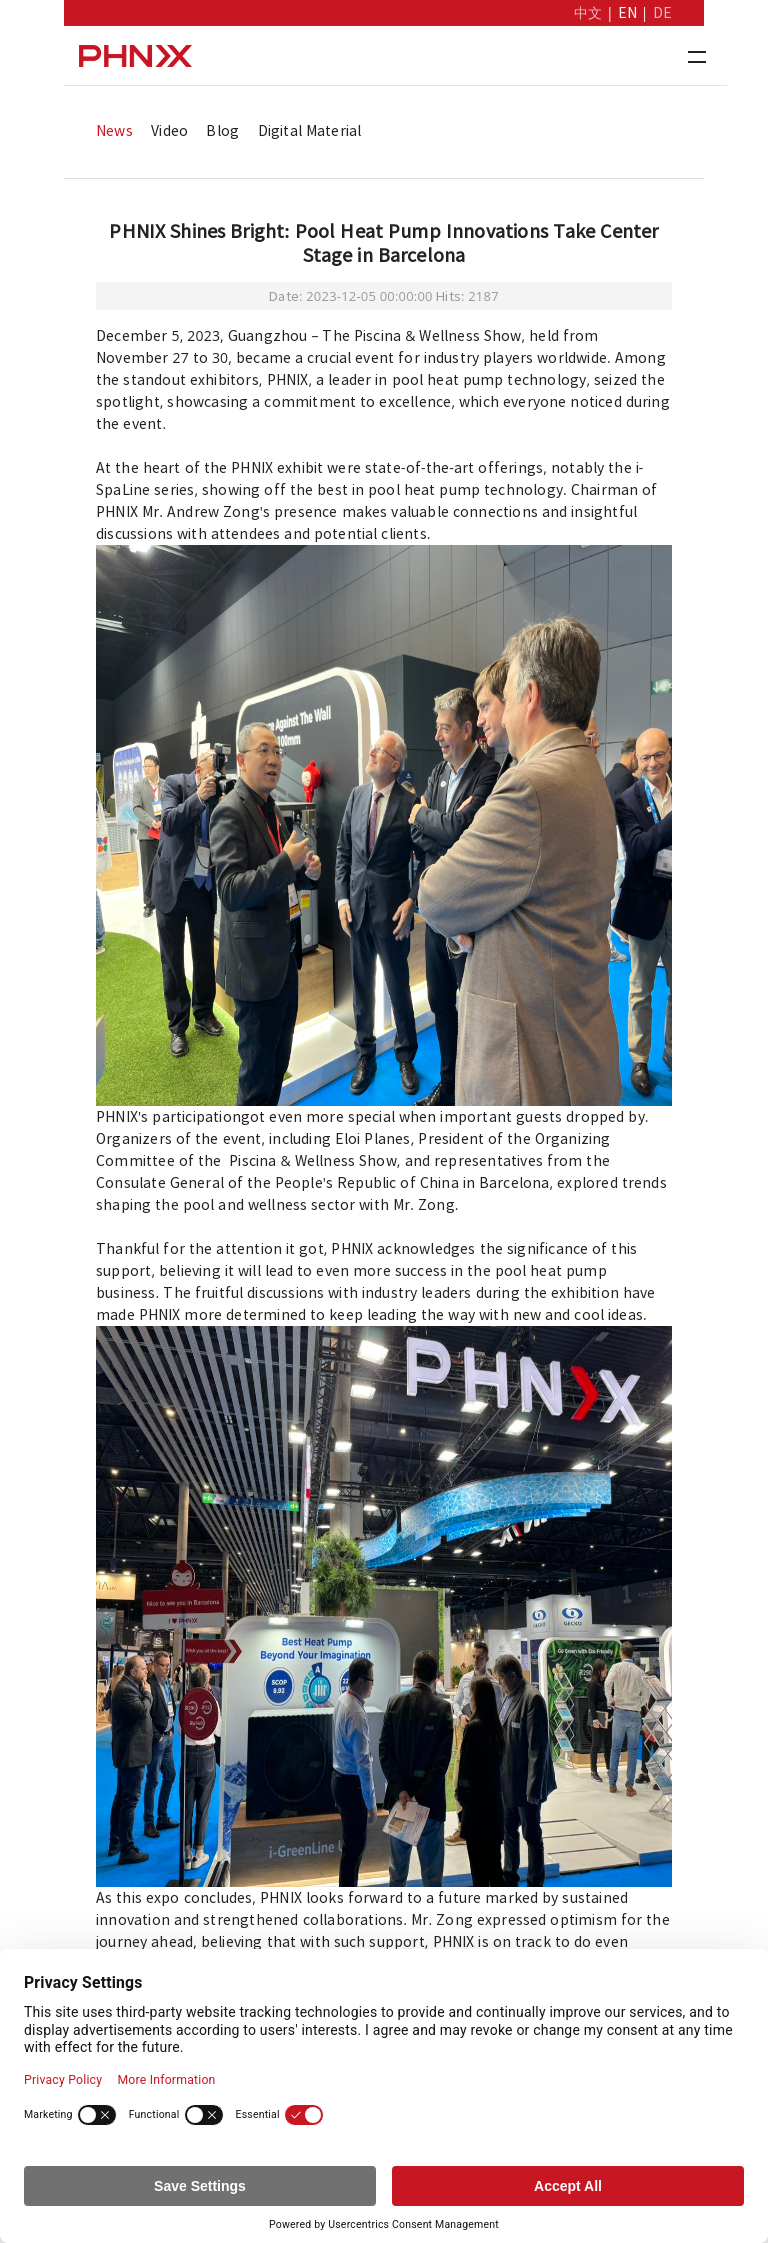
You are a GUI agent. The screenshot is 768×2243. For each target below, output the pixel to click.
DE (662, 13)
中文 (588, 13)
